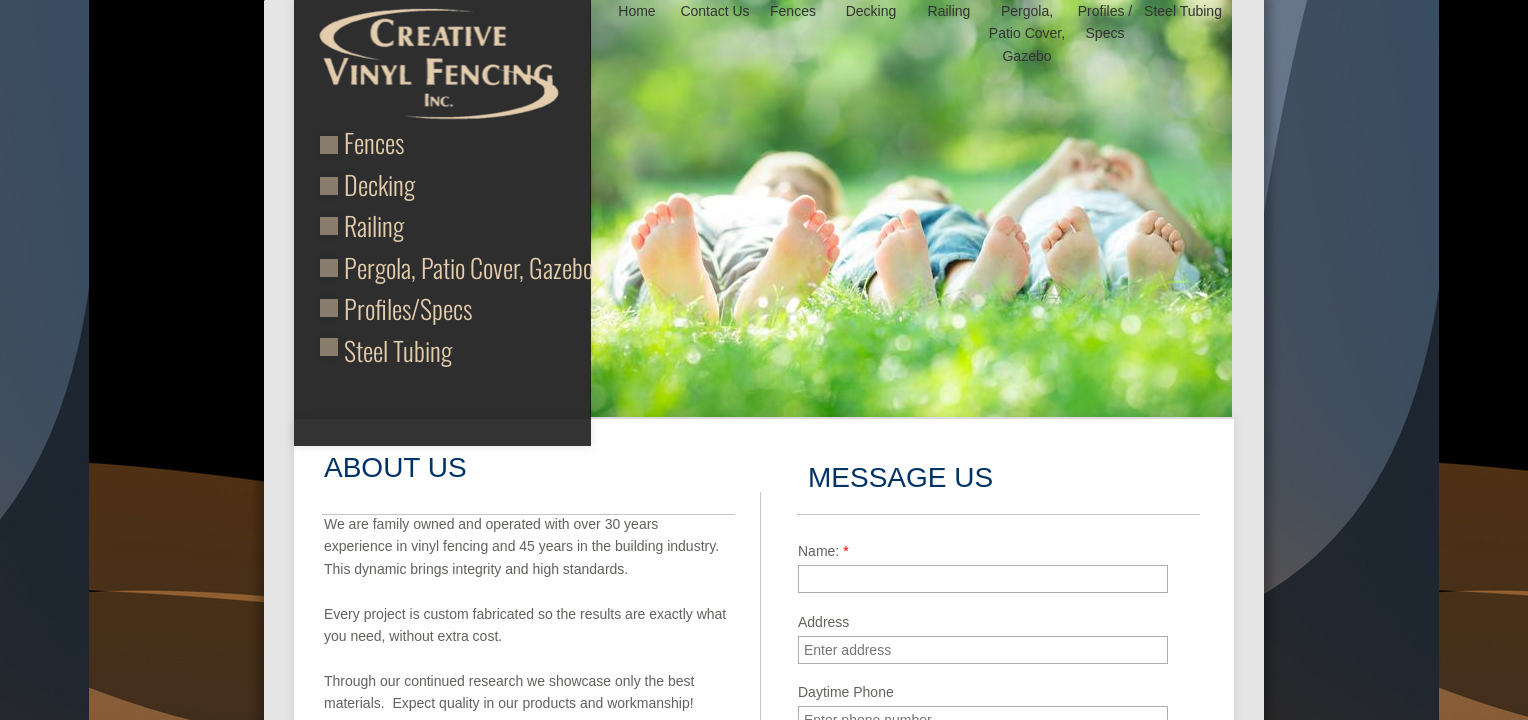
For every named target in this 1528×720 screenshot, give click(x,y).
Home (636, 11)
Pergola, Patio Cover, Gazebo (1027, 33)
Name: (823, 551)
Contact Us (714, 11)
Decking (379, 184)
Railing (374, 225)
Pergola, (382, 267)
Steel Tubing (398, 350)
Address (823, 622)
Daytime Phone (846, 692)
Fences (374, 142)
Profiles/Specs (408, 308)
